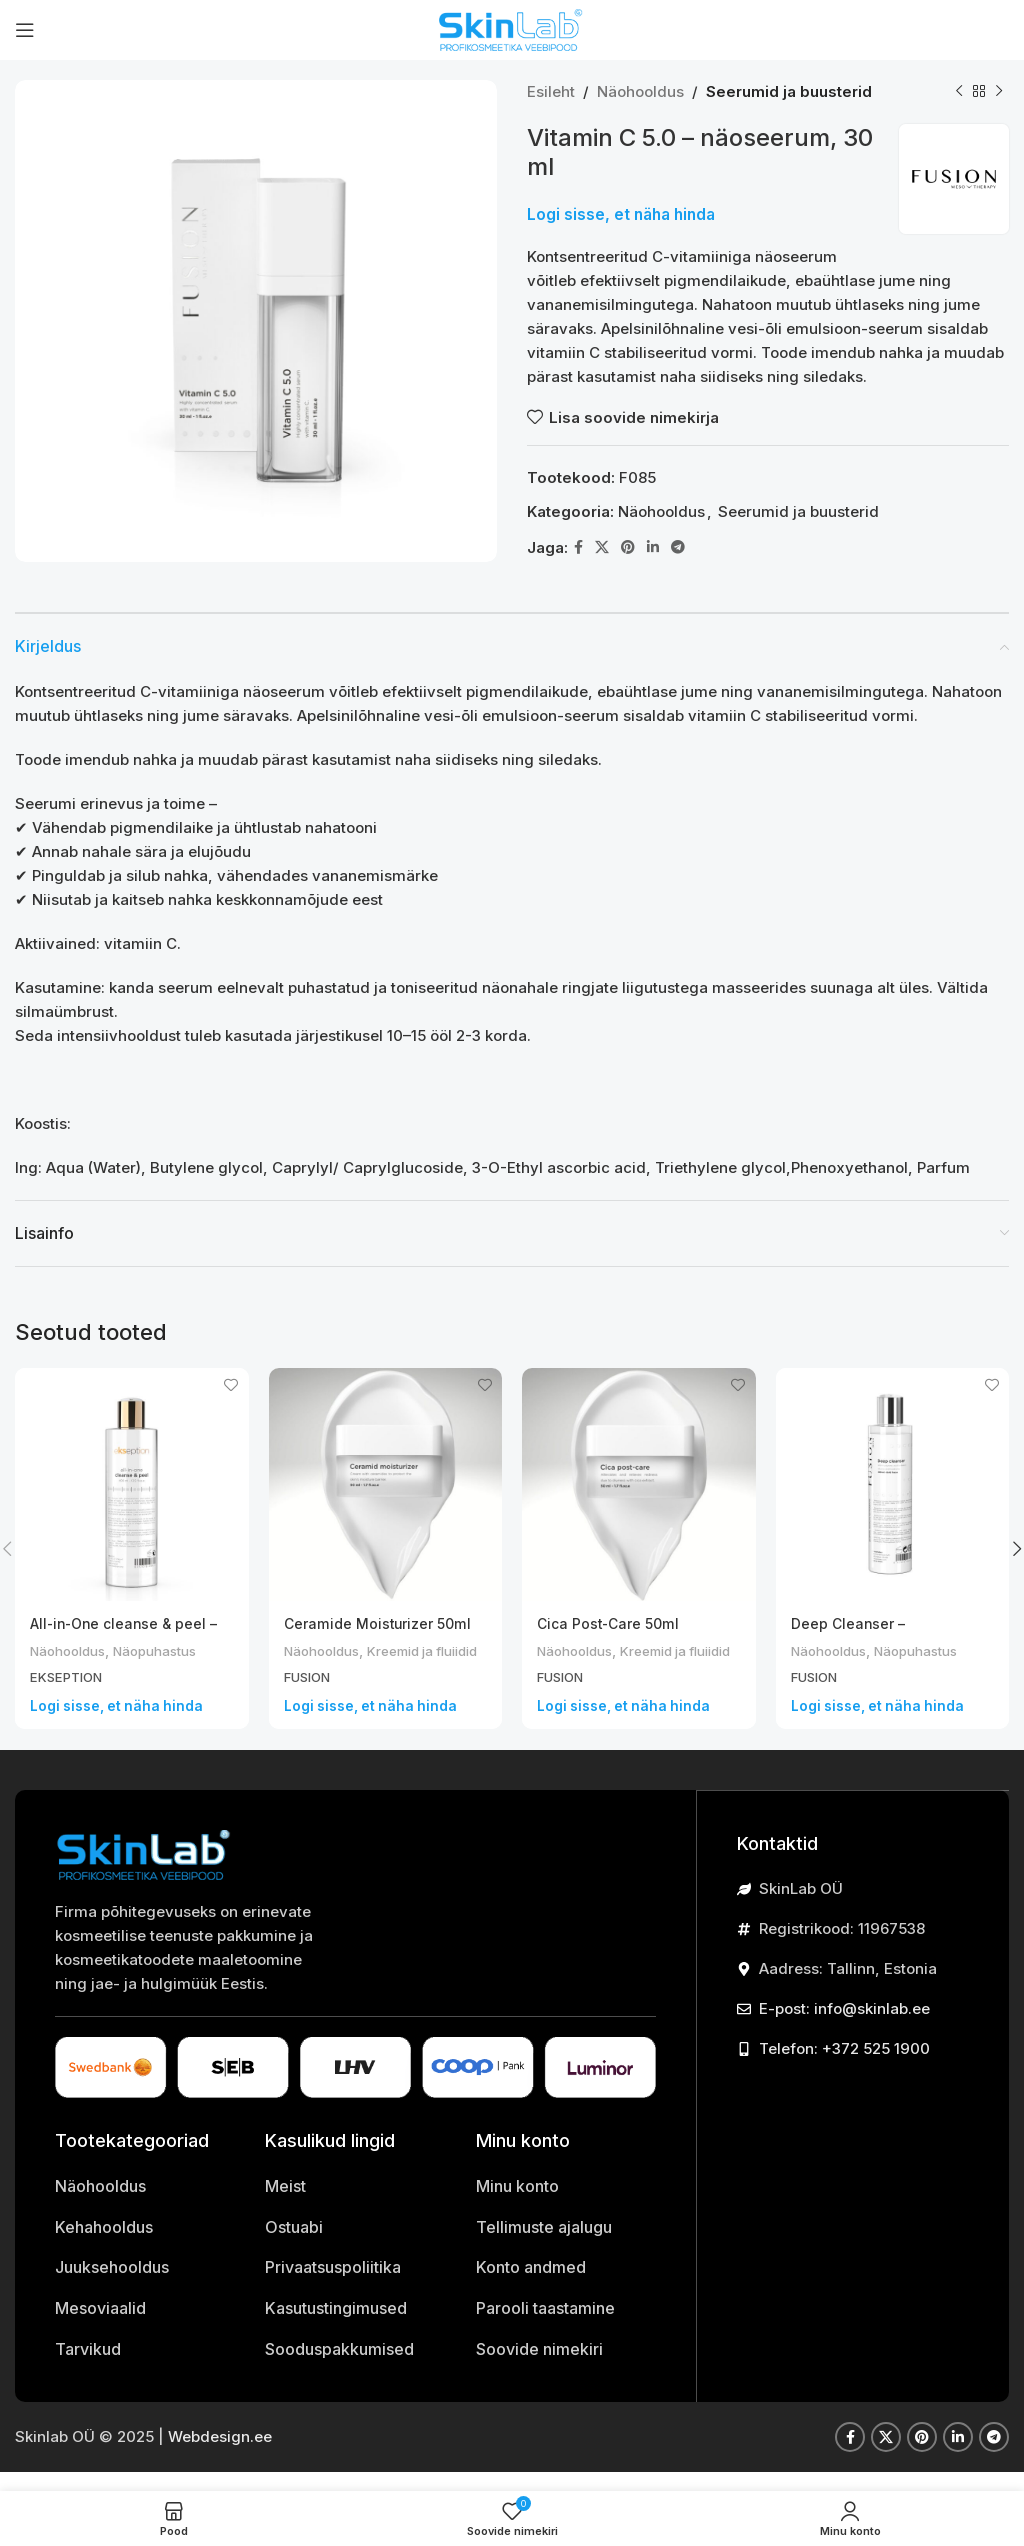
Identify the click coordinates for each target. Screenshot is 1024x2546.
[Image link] (145, 1872)
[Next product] (999, 92)
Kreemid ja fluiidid (348, 1670)
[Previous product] (959, 92)
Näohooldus (640, 91)
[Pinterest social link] (628, 547)
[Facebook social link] (578, 547)
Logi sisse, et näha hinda (621, 214)
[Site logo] (512, 28)
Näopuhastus (171, 1650)
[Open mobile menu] (25, 30)
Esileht (551, 91)
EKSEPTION (70, 1676)
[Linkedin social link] (653, 547)
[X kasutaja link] (602, 547)
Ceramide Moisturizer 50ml (383, 1623)
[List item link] (145, 2206)
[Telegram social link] (678, 547)
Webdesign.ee (220, 2455)
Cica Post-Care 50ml (612, 1623)
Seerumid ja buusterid (789, 91)
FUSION (310, 1696)
